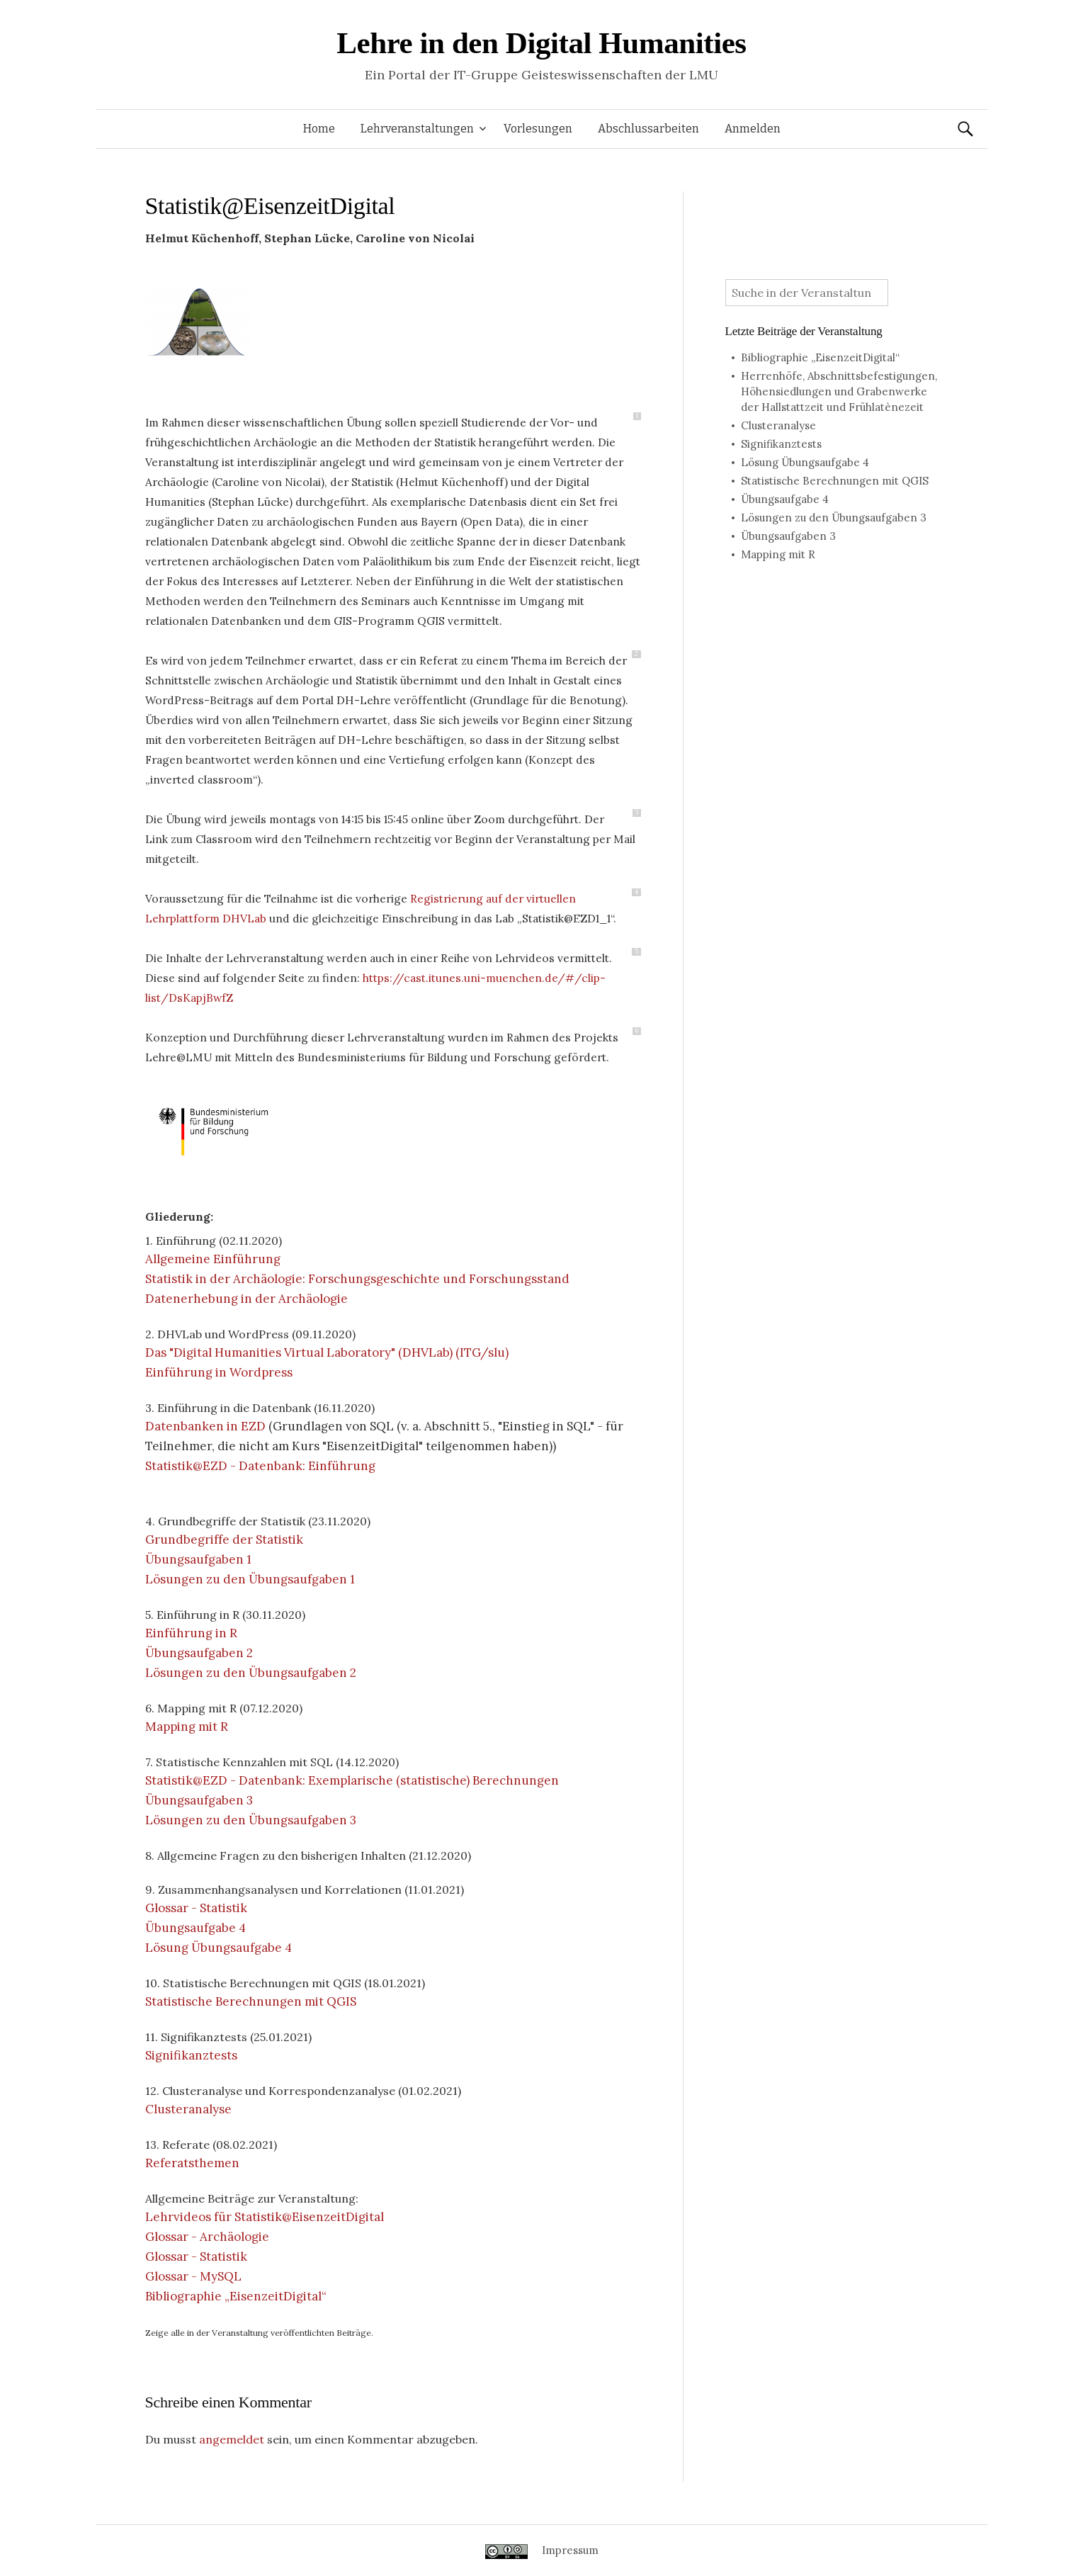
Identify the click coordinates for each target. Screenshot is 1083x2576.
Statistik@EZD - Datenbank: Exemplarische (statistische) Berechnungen (352, 1780)
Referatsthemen (192, 2163)
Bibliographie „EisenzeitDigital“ (236, 2296)
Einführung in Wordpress (219, 1372)
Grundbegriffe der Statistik (224, 1539)
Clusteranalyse (188, 2109)
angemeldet (231, 2439)
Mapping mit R (186, 1726)
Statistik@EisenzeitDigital (270, 206)
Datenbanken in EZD (205, 1426)
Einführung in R (191, 1633)
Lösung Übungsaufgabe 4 (218, 1947)
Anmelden (753, 128)
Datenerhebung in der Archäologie (246, 1298)
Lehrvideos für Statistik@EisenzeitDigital (264, 2217)
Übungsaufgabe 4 (195, 1928)
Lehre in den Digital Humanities (541, 43)
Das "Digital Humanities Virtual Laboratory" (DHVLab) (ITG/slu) (327, 1352)
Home (319, 128)
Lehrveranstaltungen (417, 128)
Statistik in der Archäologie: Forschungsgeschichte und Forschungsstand (357, 1279)
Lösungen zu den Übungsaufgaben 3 (250, 1820)
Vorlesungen (538, 128)
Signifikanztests (191, 2055)
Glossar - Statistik (196, 1908)
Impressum (570, 2550)
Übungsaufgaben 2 (199, 1653)
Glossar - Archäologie (207, 2236)
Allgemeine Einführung (212, 1259)
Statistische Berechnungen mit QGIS (250, 2001)
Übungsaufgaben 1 (198, 1559)
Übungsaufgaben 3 (199, 1800)
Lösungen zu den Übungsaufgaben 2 (250, 1672)
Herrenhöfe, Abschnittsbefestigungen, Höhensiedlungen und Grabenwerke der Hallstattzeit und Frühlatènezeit (839, 391)
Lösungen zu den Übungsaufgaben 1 (250, 1579)
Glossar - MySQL (193, 2276)
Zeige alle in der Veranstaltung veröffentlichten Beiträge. (259, 2332)
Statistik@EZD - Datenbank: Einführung (260, 1466)
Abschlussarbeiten (648, 128)
